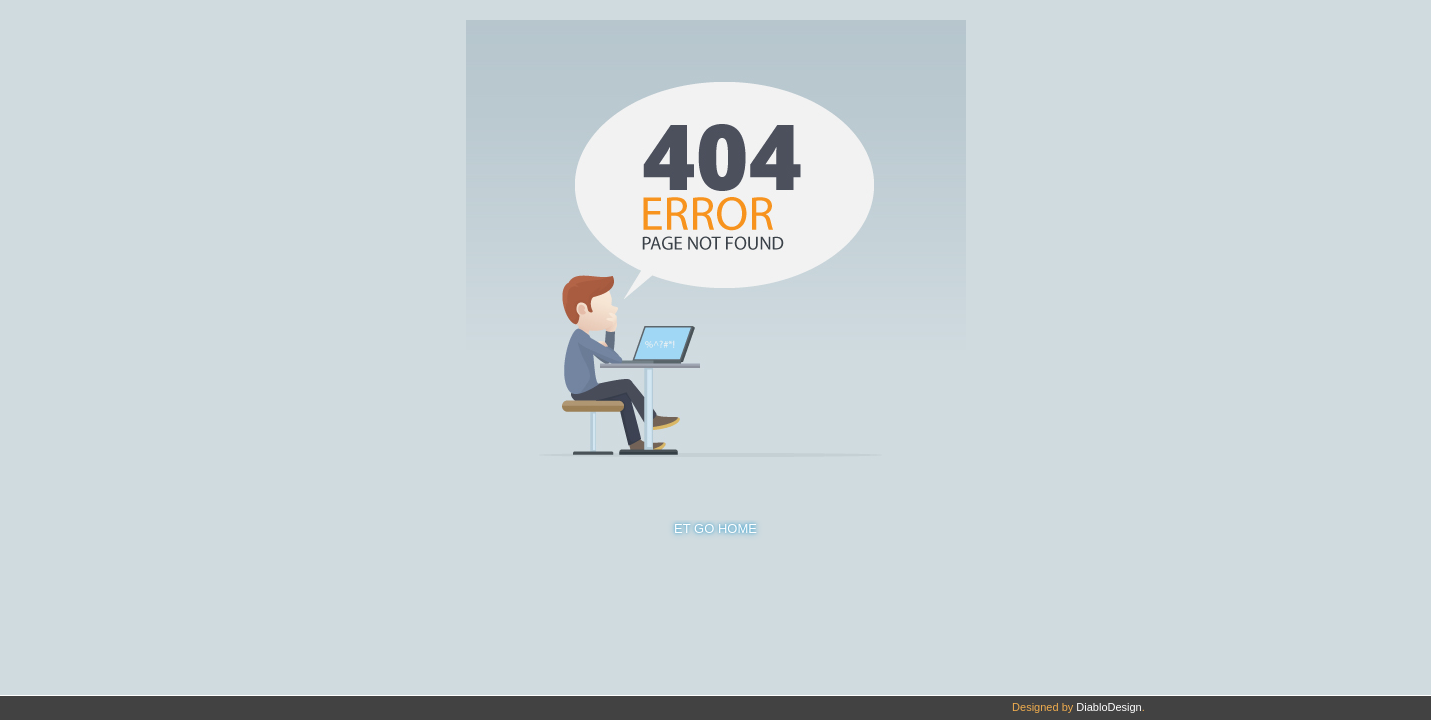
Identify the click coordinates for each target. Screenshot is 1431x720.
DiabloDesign (1108, 707)
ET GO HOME (715, 528)
